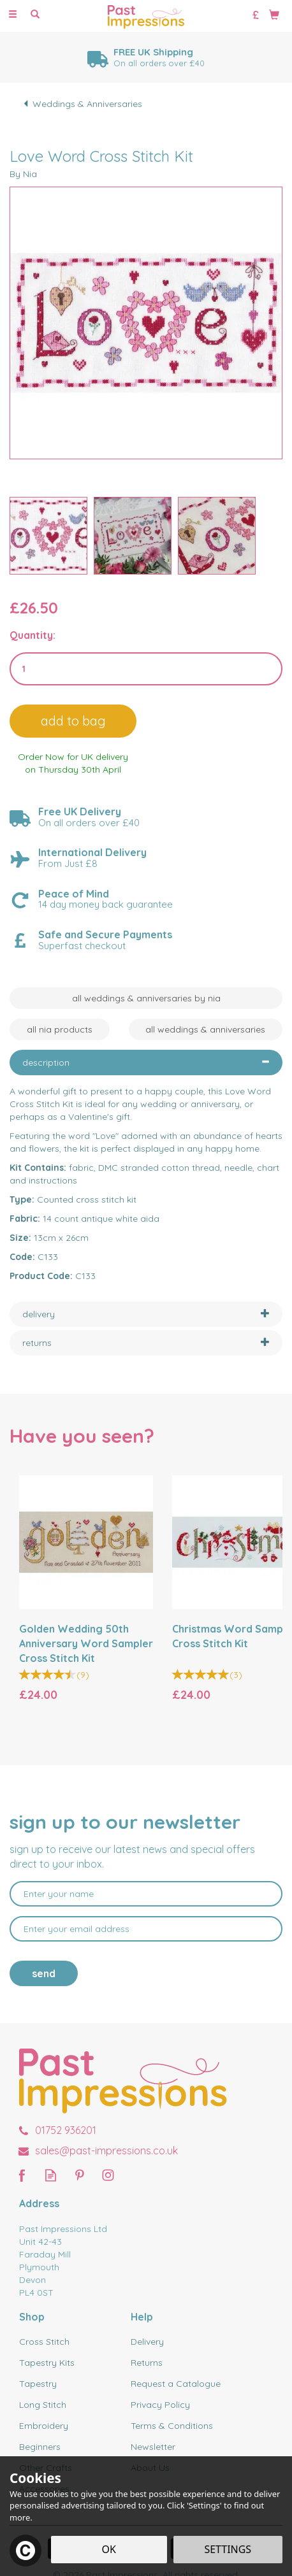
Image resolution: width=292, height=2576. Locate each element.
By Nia (23, 174)
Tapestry (38, 2383)
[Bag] (274, 14)
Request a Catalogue (176, 2383)
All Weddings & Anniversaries (205, 1029)
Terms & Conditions (172, 2425)
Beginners (40, 2446)
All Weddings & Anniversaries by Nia (146, 998)
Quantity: (32, 635)
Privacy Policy (160, 2404)
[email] (146, 1929)
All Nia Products (59, 1029)
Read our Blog (51, 2175)
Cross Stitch (44, 2341)
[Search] (35, 14)
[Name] (146, 1894)
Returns (147, 2362)
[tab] (146, 1062)
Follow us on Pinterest (79, 2175)
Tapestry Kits (47, 2362)
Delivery (147, 2341)
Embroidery (43, 2425)
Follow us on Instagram (108, 2175)
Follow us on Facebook (22, 2175)
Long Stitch (42, 2404)
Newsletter (153, 2446)
